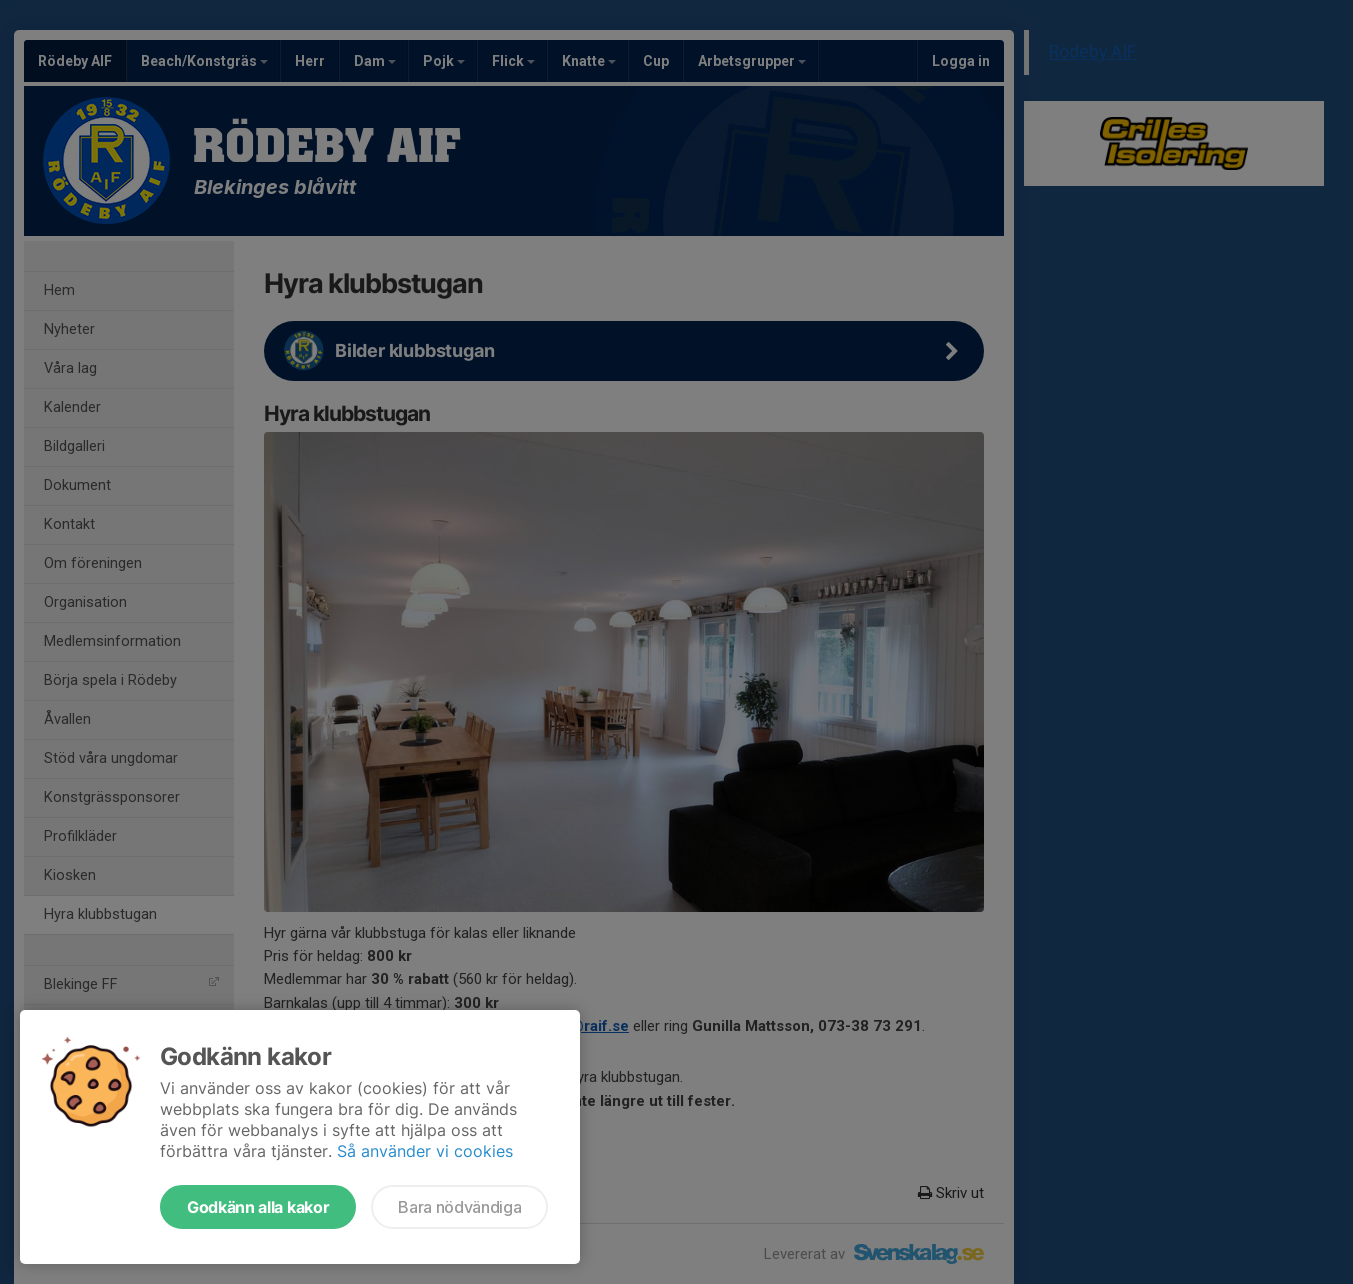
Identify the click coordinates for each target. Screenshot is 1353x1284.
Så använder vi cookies (425, 1151)
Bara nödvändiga (459, 1207)
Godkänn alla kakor (258, 1207)
